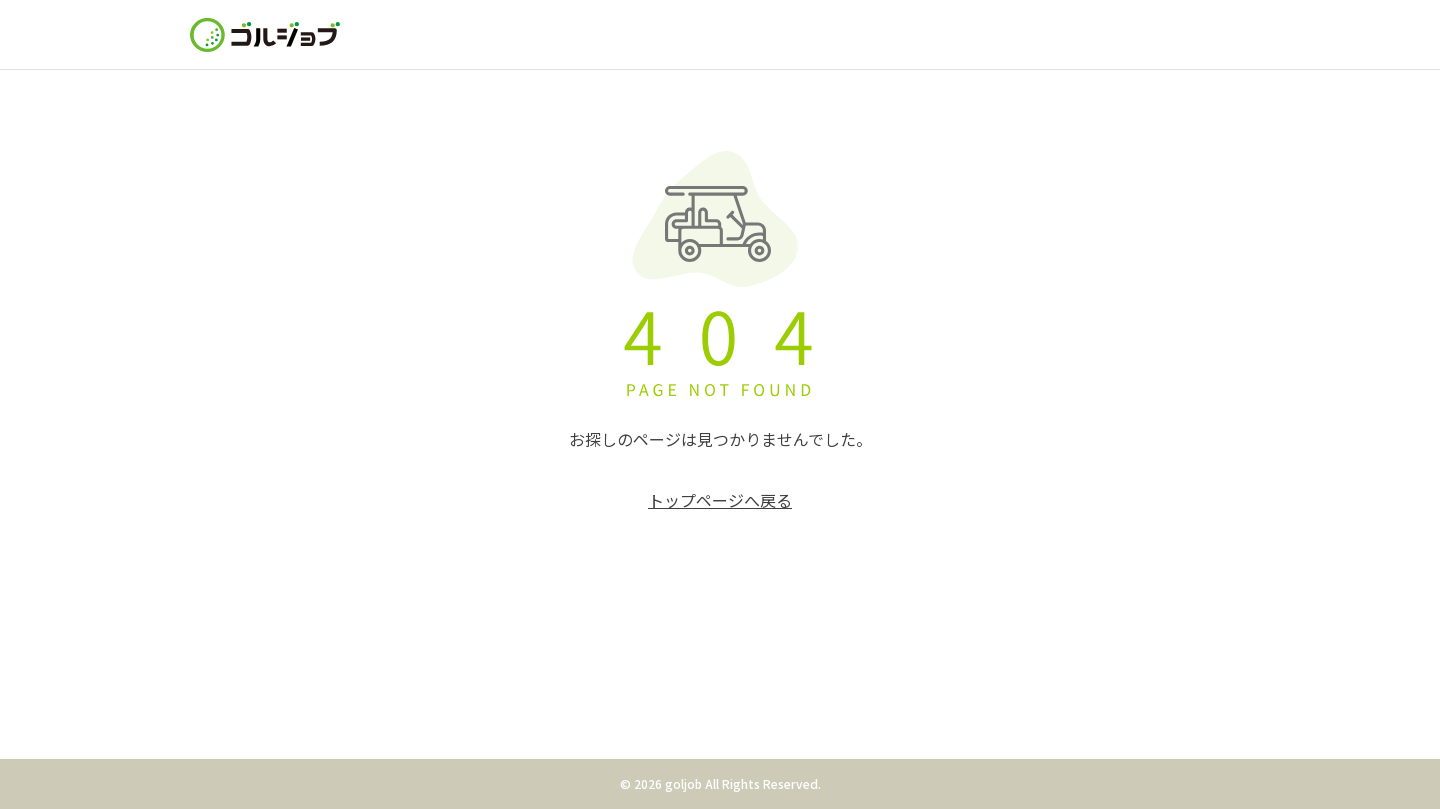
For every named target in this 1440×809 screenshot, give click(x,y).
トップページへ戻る (720, 500)
